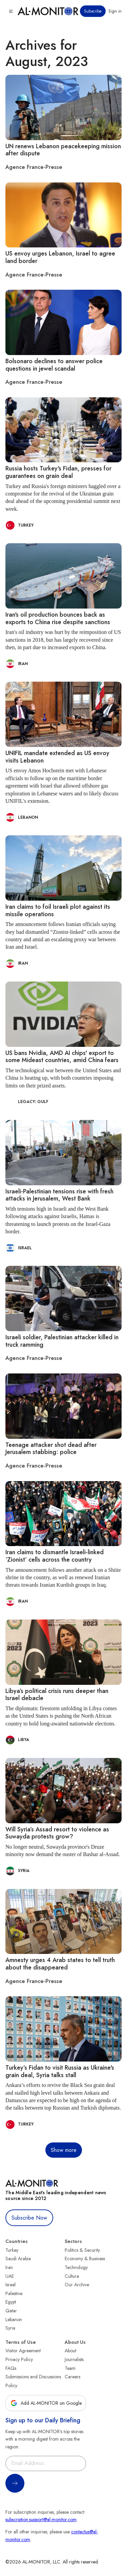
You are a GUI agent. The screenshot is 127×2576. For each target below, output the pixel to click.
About (70, 2350)
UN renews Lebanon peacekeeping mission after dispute (63, 150)
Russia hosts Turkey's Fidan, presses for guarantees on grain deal (58, 472)
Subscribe (93, 11)
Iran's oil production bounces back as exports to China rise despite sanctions (57, 618)
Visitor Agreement (23, 2350)
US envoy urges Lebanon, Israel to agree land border (60, 257)
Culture (72, 2276)
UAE (9, 2276)
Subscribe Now (29, 2218)
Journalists (74, 2359)
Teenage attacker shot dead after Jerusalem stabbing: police (51, 1448)
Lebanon (13, 2319)
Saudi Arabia (18, 2258)
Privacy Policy (19, 2359)
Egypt (10, 2301)
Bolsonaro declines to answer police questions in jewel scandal (54, 365)
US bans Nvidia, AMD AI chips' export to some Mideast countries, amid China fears (62, 1057)
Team (70, 2368)
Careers (72, 2376)
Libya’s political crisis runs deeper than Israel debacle (56, 1695)
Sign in (115, 11)
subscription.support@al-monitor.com (41, 2519)
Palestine (13, 2293)
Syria (10, 2328)
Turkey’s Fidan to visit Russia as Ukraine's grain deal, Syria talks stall (59, 2071)
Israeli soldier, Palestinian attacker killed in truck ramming (62, 1341)
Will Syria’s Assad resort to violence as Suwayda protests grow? (57, 1833)
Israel (10, 2284)
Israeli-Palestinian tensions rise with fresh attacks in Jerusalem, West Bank (59, 1195)
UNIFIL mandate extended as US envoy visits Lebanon (57, 757)
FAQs (10, 2368)
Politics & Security (82, 2250)
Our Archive (77, 2284)
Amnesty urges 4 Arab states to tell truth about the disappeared (60, 1964)
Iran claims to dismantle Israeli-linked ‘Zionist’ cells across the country (54, 1556)
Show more (64, 2150)
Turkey (11, 2250)
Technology (76, 2267)
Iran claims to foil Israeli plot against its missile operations (57, 910)
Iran (9, 2267)
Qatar (11, 2310)
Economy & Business (85, 2258)
